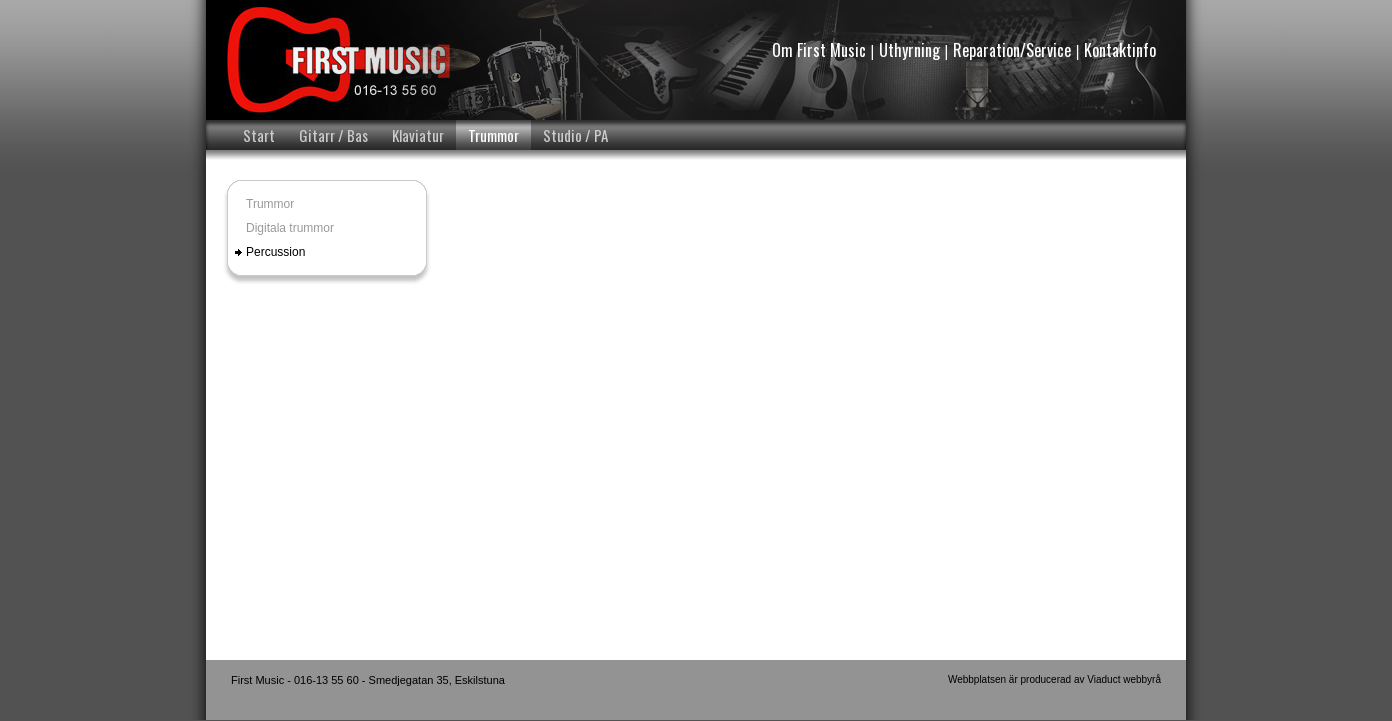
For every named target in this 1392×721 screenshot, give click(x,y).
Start (259, 135)
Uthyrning (909, 50)
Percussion (275, 252)
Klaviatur (418, 135)
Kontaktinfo (1120, 50)
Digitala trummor (290, 228)
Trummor (493, 135)
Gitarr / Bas (333, 135)
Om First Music (819, 50)
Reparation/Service (1012, 50)
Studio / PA (575, 135)
